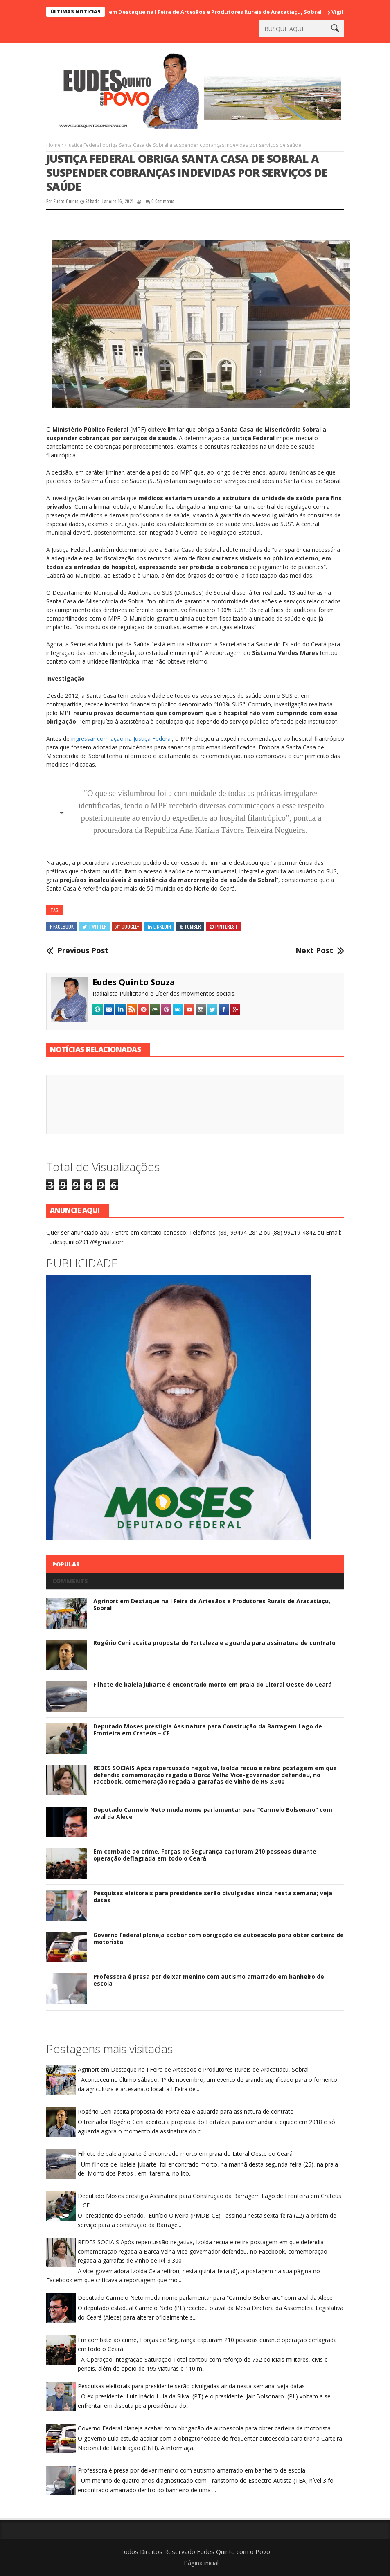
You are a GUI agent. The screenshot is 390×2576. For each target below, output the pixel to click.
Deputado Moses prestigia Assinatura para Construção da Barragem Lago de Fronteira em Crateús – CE (207, 1729)
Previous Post (82, 950)
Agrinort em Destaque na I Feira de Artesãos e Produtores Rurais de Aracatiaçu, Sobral (208, 12)
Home (53, 145)
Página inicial (201, 2562)
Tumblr (190, 926)
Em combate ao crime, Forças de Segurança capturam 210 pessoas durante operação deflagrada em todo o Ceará (204, 1854)
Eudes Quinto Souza (133, 982)
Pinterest (224, 926)
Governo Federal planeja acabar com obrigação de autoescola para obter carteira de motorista (218, 1938)
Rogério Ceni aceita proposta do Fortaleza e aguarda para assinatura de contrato (214, 1643)
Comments (70, 1581)
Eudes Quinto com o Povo (233, 2551)
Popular (66, 1564)
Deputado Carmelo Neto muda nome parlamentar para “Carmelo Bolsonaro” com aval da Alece (212, 1813)
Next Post (314, 950)
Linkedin (159, 926)
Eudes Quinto (66, 201)
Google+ (127, 926)
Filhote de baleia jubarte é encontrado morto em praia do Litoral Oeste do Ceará (212, 1684)
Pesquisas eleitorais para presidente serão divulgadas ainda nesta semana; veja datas (212, 1896)
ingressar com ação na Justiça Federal (121, 738)
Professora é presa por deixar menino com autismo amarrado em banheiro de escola (208, 1980)
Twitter (94, 926)
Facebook (62, 926)
